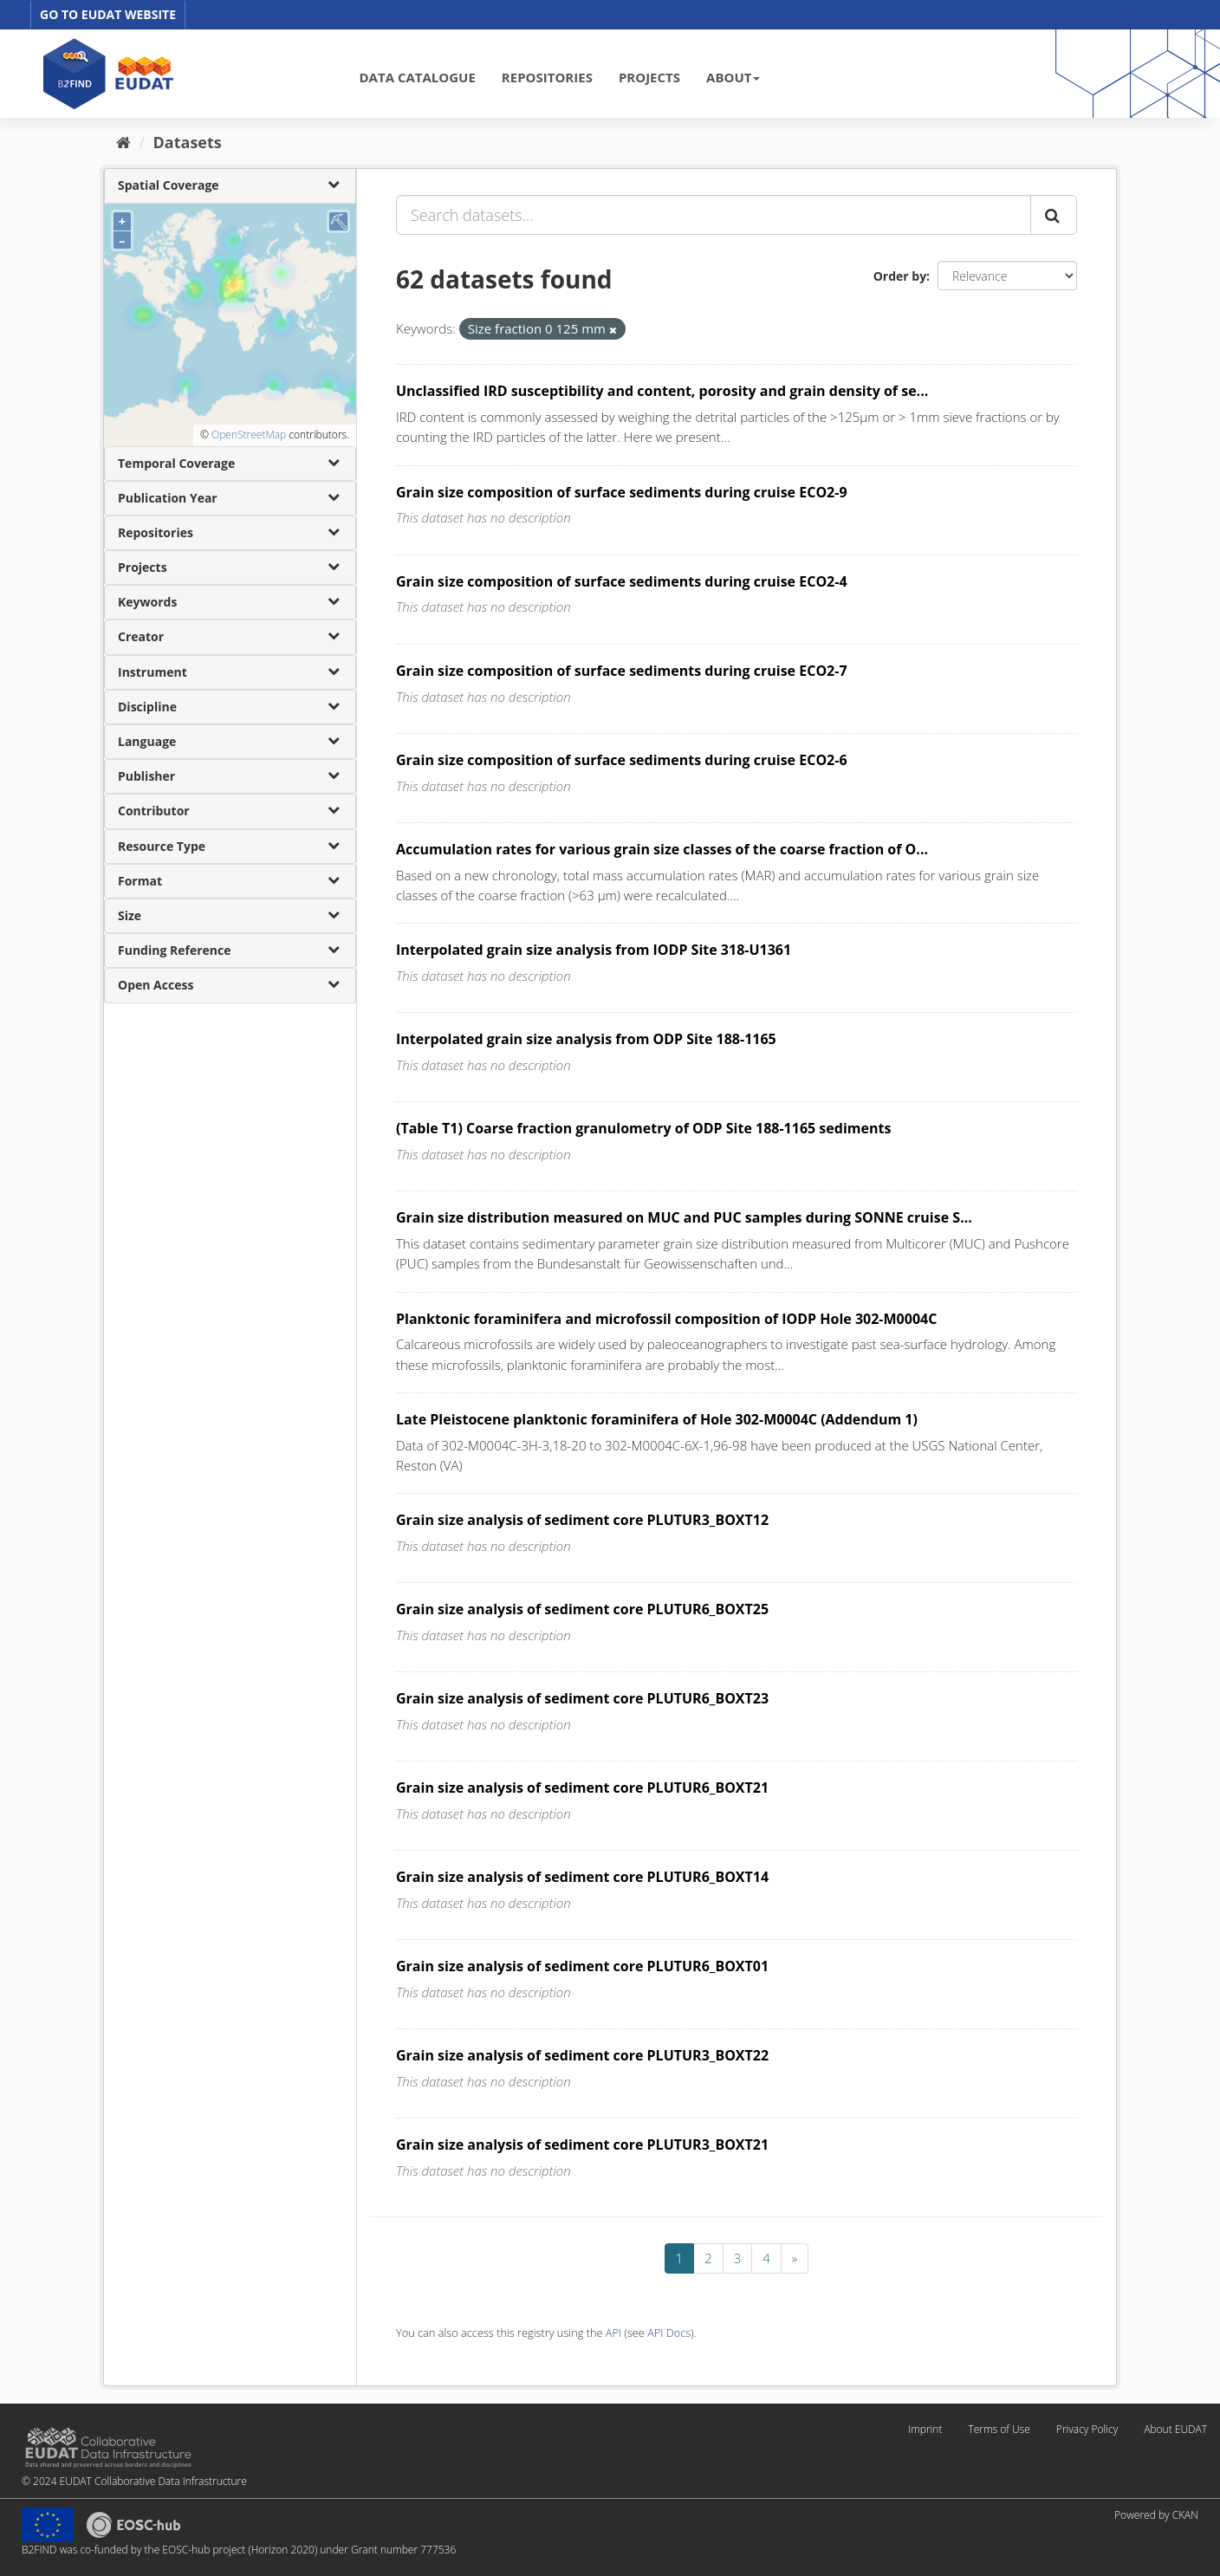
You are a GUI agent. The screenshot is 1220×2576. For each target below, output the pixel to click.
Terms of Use (998, 2429)
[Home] (123, 142)
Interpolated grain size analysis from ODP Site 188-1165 (586, 1038)
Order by (899, 276)
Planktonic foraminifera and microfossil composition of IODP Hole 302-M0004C (666, 1318)
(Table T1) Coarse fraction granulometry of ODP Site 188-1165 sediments (643, 1128)
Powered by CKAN (1156, 2515)
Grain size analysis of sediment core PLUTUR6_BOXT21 (582, 1787)
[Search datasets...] (713, 215)
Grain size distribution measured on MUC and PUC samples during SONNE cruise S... (684, 1217)
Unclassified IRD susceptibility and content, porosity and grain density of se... (662, 390)
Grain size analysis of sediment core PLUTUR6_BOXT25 (582, 1609)
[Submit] (1053, 215)
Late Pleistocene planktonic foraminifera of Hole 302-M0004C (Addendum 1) (657, 1419)
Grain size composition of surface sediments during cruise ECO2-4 (621, 581)
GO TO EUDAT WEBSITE (108, 14)
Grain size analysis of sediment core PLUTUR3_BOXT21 (582, 2144)
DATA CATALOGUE (418, 77)
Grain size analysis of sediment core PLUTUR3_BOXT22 (582, 2055)
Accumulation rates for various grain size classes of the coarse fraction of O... (662, 849)
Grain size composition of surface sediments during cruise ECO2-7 (621, 670)
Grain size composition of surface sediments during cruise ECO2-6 (621, 759)
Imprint (925, 2429)
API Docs (669, 2332)
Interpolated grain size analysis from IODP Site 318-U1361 (593, 949)
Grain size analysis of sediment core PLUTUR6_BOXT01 (582, 1966)
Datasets (187, 142)
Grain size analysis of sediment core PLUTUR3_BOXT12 (582, 1519)
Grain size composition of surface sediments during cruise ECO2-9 (621, 492)
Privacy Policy (1087, 2429)
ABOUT (733, 77)
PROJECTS (649, 77)
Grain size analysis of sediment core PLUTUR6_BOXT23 (582, 1698)
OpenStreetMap (248, 434)
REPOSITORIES (547, 77)
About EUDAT (1175, 2429)
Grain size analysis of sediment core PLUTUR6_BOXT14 (582, 1876)
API (613, 2332)
